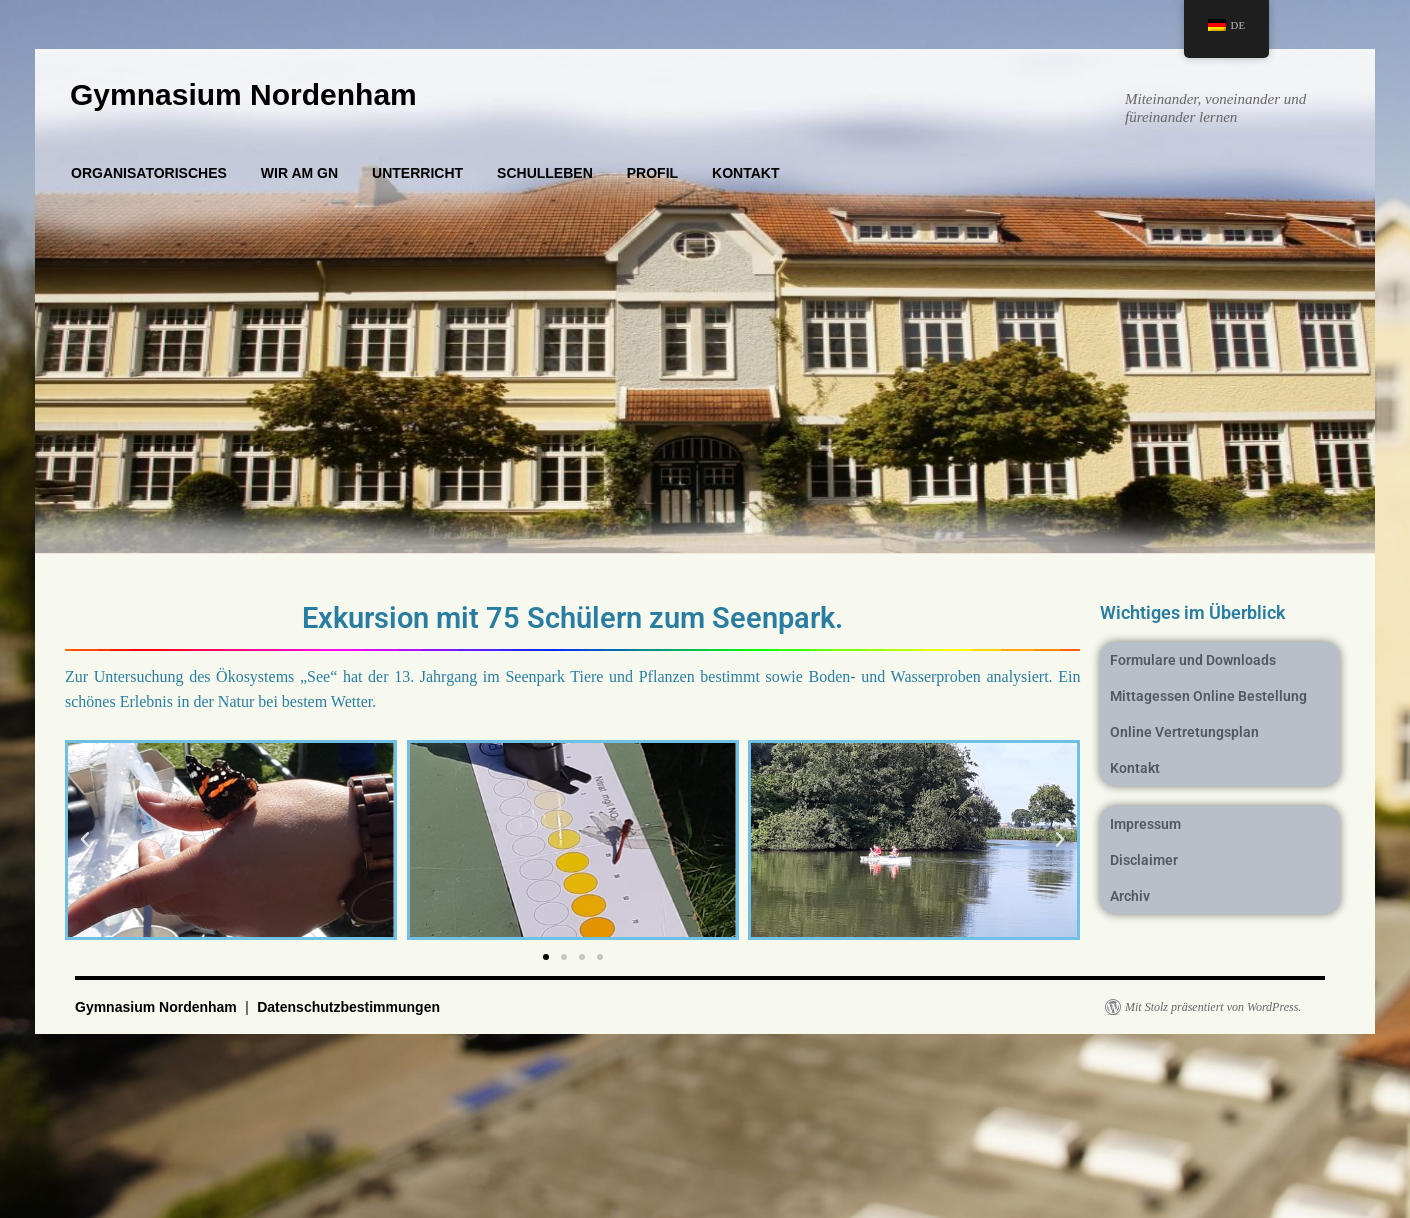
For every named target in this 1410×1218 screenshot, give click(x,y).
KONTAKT (745, 173)
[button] (85, 840)
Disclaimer (1144, 860)
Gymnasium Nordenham (243, 94)
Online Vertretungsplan (1184, 732)
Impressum (1145, 824)
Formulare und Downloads (1193, 660)
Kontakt (1135, 768)
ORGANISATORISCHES (149, 173)
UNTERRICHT (417, 173)
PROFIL (652, 173)
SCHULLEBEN (545, 173)
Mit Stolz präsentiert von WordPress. (1213, 1007)
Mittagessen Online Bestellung (1208, 696)
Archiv (1130, 896)
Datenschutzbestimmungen (348, 1007)
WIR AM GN (299, 173)
